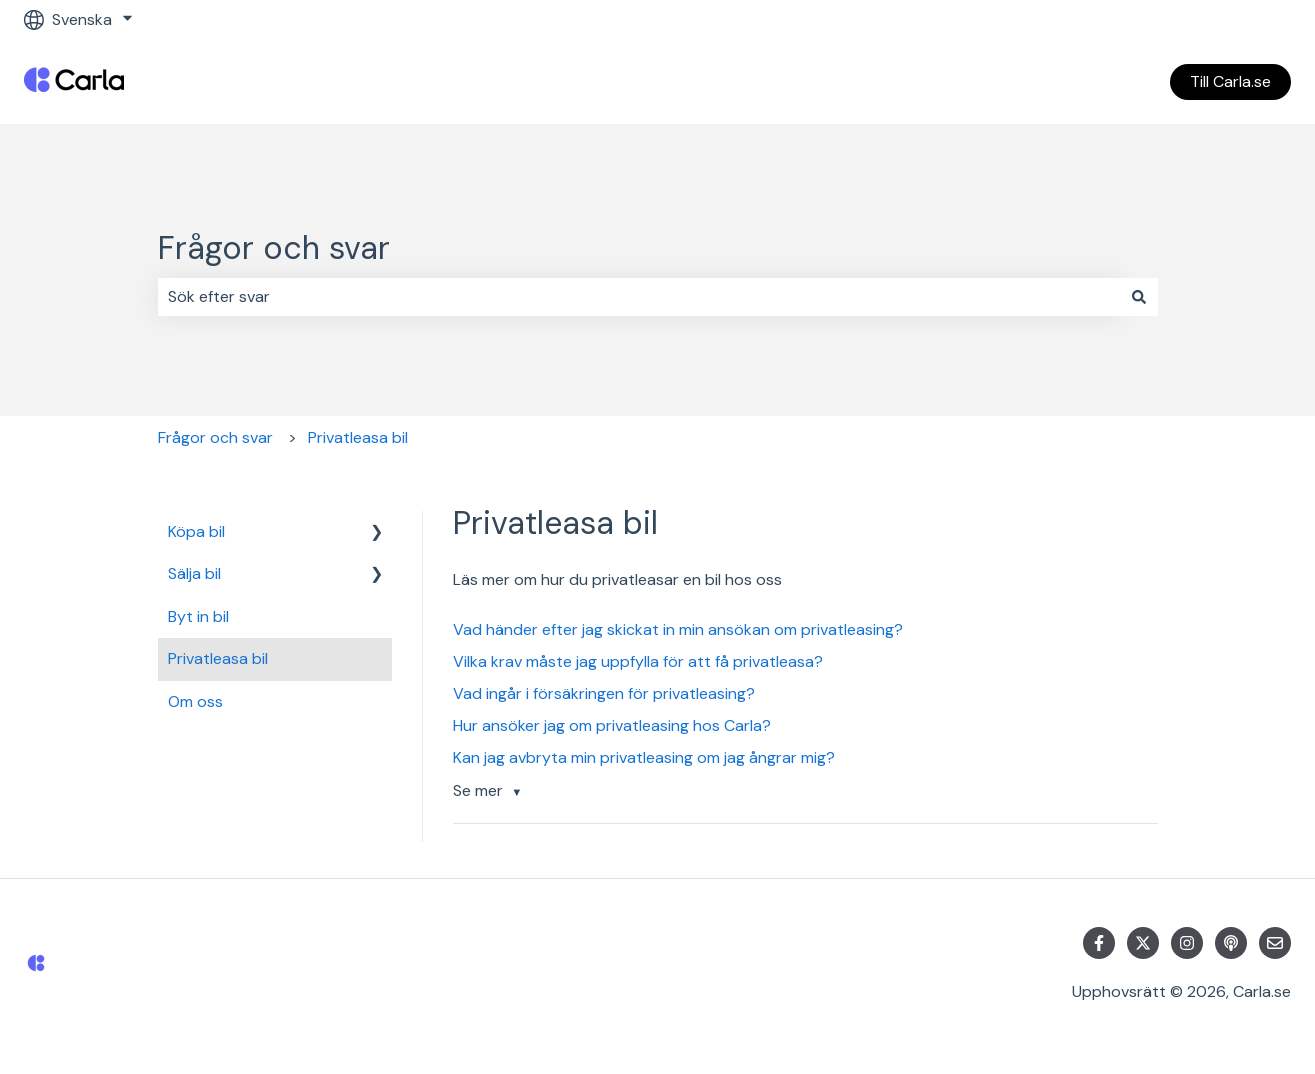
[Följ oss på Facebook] (1099, 943)
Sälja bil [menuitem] (194, 573)
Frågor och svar (274, 248)
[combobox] (639, 297)
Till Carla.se (1230, 81)
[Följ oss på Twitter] (1143, 943)
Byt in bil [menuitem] (198, 616)
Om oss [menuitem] (195, 701)
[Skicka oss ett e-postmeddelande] (1275, 943)
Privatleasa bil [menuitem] (218, 658)
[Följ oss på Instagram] (1187, 943)
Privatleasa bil (358, 437)
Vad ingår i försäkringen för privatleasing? (604, 693)
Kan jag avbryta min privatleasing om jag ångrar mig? (644, 757)
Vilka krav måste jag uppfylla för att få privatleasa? (638, 661)
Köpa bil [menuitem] (196, 531)
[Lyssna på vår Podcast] (1231, 943)
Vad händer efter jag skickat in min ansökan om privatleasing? (678, 629)
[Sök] (1139, 297)
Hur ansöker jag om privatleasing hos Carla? (612, 725)
